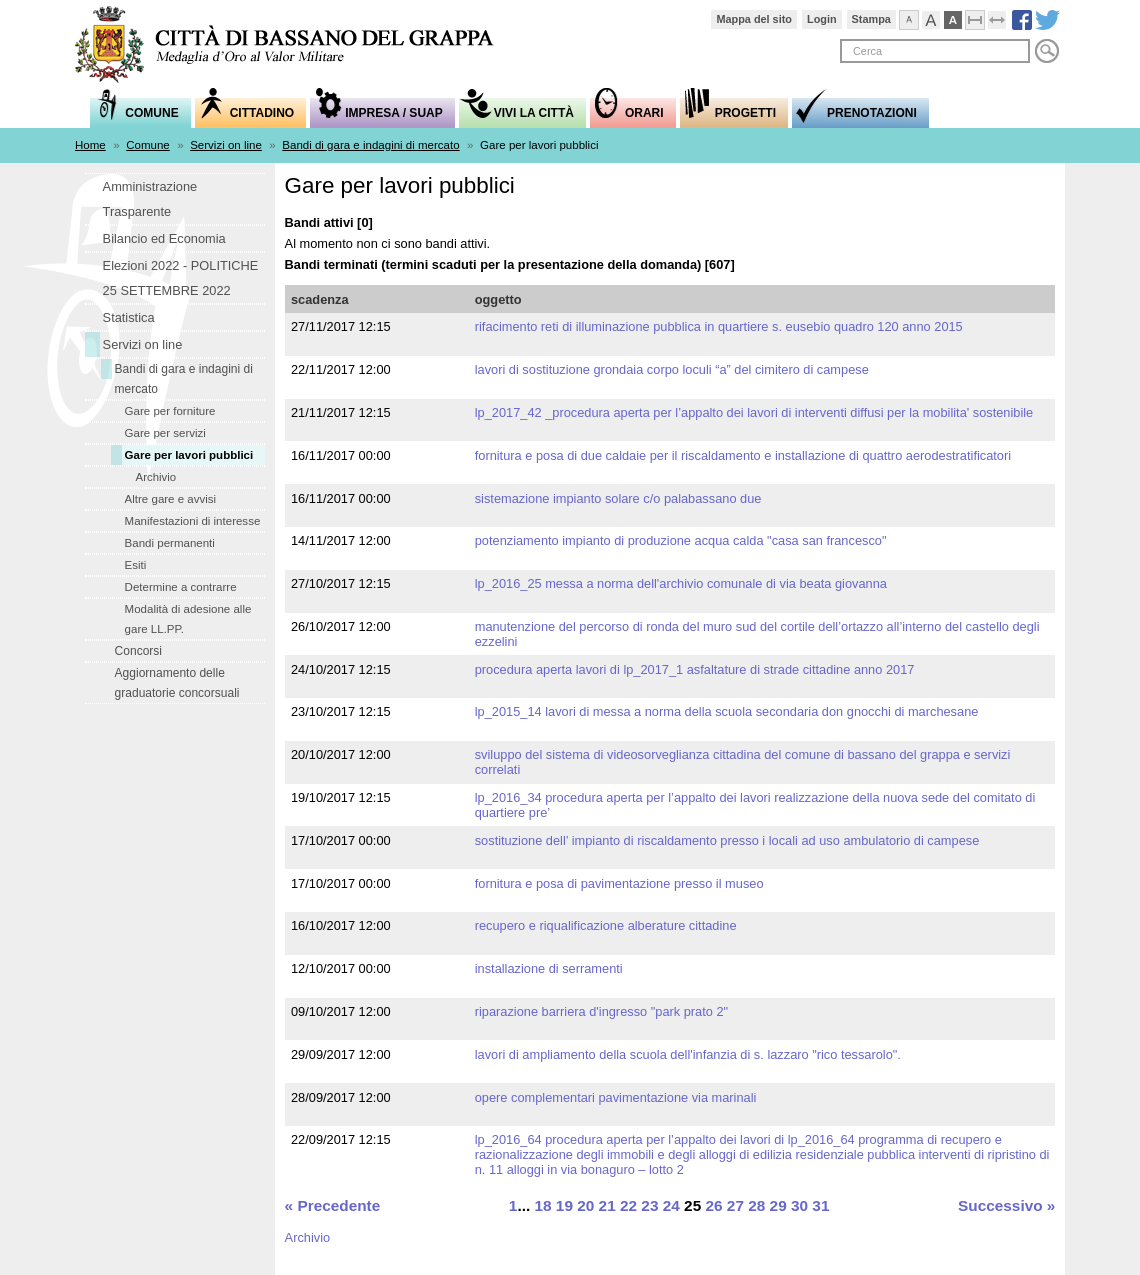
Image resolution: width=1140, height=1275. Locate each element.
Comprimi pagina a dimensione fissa (984, 17)
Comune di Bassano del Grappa (295, 46)
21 (607, 1205)
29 (778, 1205)
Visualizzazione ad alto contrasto (962, 17)
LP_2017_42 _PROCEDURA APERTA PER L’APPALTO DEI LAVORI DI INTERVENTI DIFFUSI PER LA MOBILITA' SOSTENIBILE (754, 412)
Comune (148, 145)
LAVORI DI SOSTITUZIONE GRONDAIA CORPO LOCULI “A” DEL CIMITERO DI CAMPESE (672, 369)
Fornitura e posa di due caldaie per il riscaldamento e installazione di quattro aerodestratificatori (743, 455)
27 (735, 1205)
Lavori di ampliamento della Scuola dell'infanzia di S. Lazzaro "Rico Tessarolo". (688, 1054)
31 (820, 1205)
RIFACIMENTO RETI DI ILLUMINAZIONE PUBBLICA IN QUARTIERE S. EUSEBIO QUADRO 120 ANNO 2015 (719, 326)
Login (822, 19)
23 (649, 1205)
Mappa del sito (754, 19)
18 (542, 1205)
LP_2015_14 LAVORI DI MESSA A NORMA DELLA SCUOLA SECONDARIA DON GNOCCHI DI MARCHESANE (727, 711)
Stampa (871, 19)
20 (585, 1205)
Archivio (308, 1237)
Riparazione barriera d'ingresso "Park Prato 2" (601, 1011)
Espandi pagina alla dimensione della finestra (1006, 17)
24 (671, 1205)
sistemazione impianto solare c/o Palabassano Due (618, 498)
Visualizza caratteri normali (918, 17)
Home (90, 145)
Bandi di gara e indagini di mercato (370, 145)
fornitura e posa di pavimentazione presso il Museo (619, 883)
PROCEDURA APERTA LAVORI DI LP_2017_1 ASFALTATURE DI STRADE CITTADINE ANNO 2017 (695, 669)
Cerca (1047, 51)
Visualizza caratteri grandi (940, 17)
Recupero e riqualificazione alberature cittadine (606, 925)
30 (799, 1205)
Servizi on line (226, 145)
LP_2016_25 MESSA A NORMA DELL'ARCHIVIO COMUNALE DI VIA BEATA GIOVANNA (681, 583)
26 (713, 1205)
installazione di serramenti (549, 968)
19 (564, 1205)
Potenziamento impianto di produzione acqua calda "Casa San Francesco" (681, 540)
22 (628, 1205)
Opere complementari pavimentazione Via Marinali (616, 1097)
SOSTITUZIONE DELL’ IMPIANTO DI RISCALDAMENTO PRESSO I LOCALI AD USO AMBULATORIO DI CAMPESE (727, 840)
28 (756, 1205)
